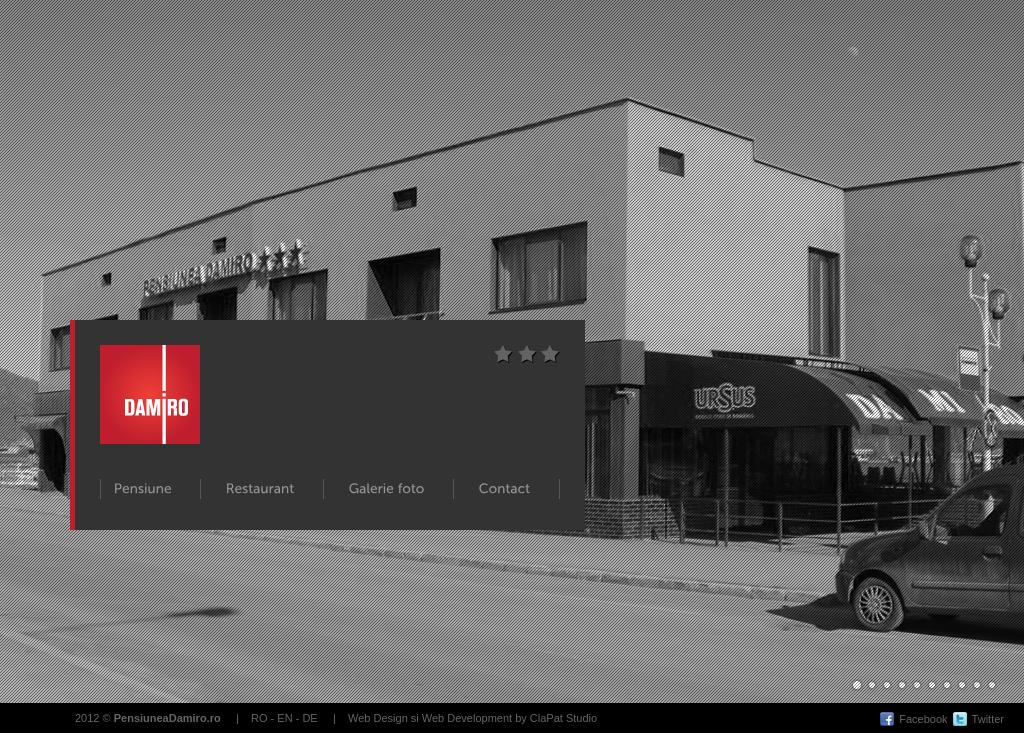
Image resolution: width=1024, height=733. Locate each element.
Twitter (988, 719)
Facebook (923, 719)
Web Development (467, 718)
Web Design (378, 718)
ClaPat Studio (563, 718)
